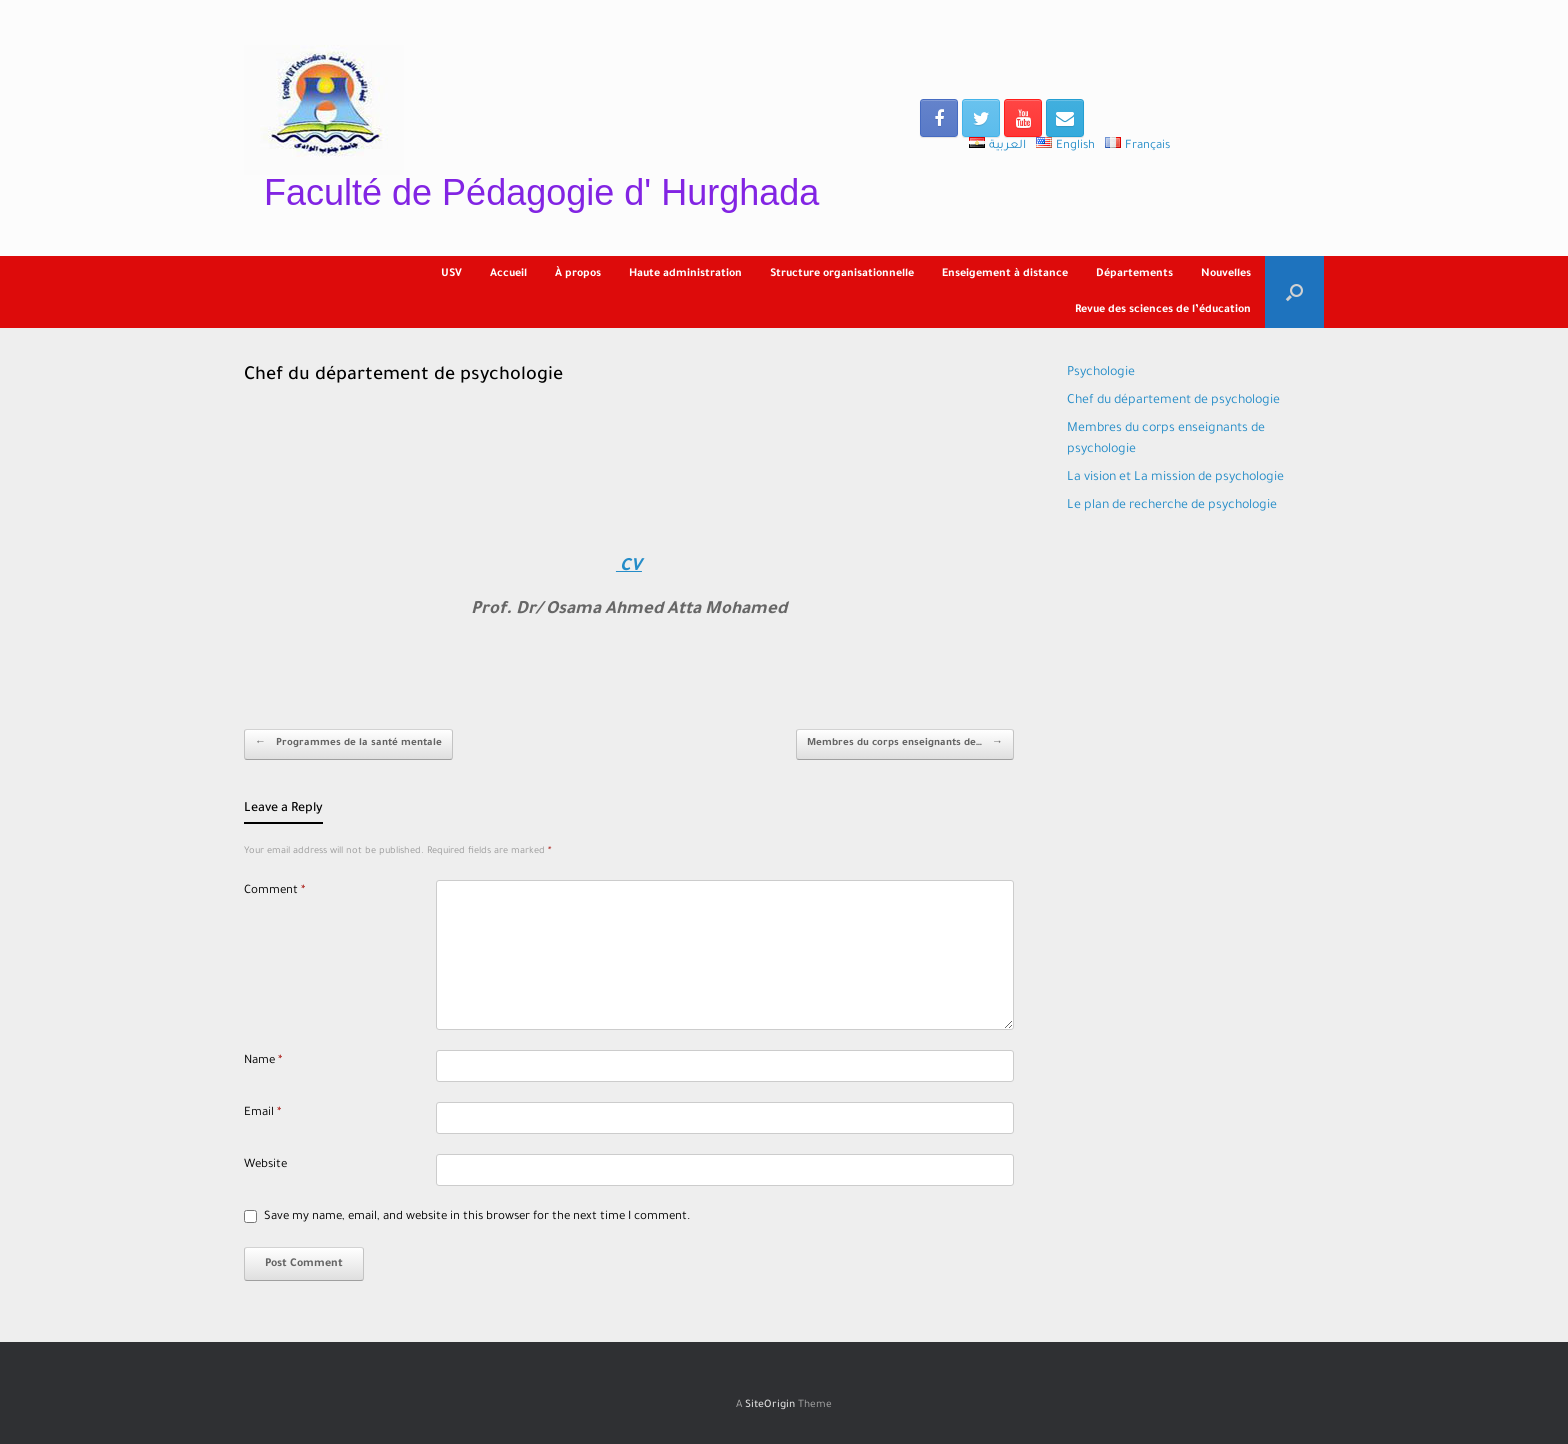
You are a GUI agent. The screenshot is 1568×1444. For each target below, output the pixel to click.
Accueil (508, 274)
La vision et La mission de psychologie (1175, 478)
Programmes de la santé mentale (348, 744)
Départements (1134, 274)
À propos (578, 274)
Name (263, 1061)
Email (262, 1113)
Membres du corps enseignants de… (905, 744)
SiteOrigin (770, 1405)
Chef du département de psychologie (1173, 401)
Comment (274, 891)
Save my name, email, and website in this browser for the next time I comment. (477, 1217)
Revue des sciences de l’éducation (1163, 310)
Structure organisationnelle (842, 274)
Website (265, 1165)
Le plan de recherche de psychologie (1172, 506)
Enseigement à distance (1005, 274)
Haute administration (685, 274)
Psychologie (1101, 373)
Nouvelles (1226, 274)
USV (451, 274)
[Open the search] (1294, 292)
